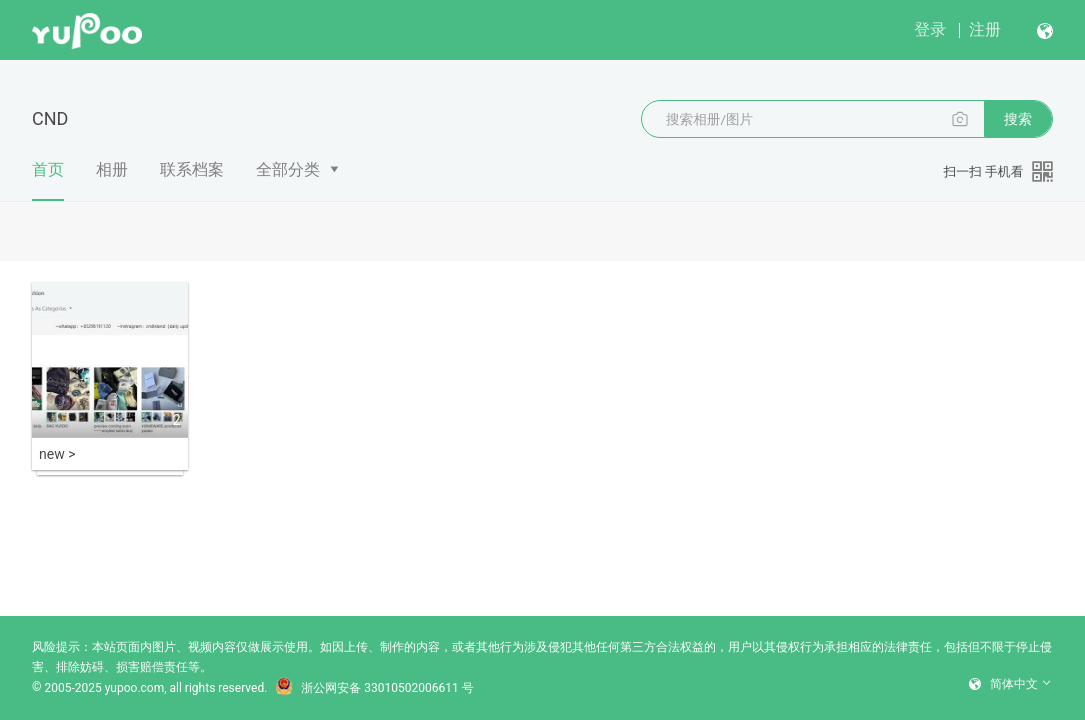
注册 (985, 29)
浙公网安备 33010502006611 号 (374, 688)
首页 (48, 180)
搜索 (1018, 119)
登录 (930, 29)
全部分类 (288, 169)
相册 (112, 169)
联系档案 (192, 169)
